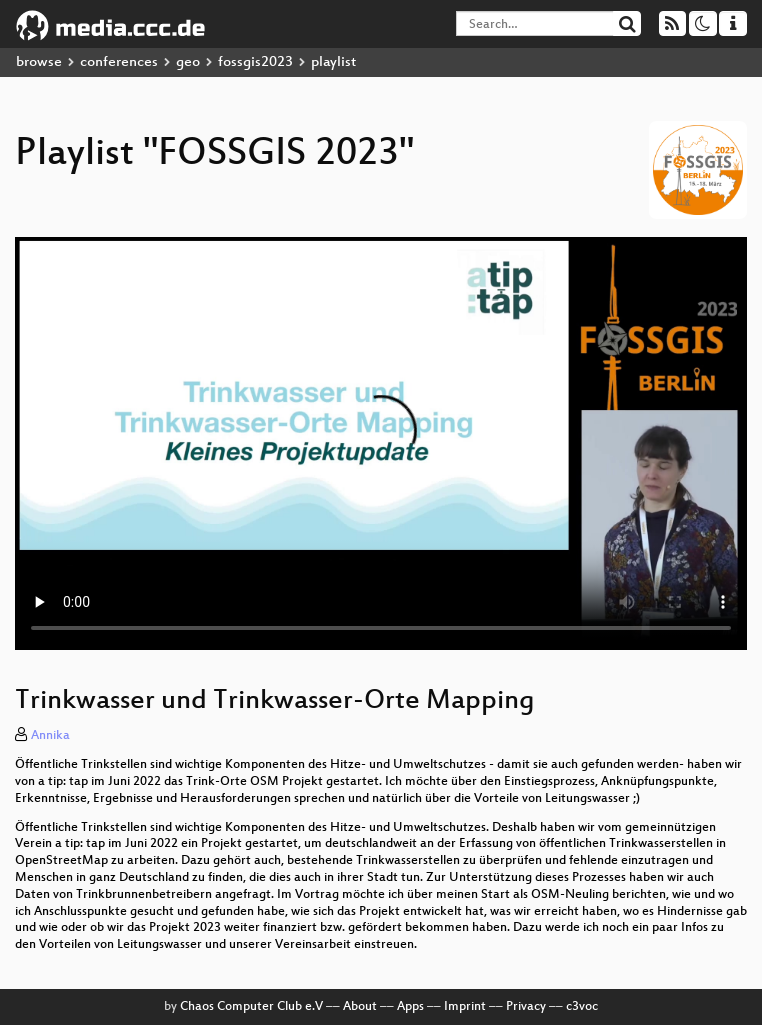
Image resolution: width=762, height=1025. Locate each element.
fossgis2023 (255, 62)
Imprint (465, 1007)
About (360, 1007)
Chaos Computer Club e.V (251, 1007)
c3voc (582, 1007)
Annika (50, 736)
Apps (410, 1007)
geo (188, 62)
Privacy (526, 1007)
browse (39, 62)
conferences (119, 62)
